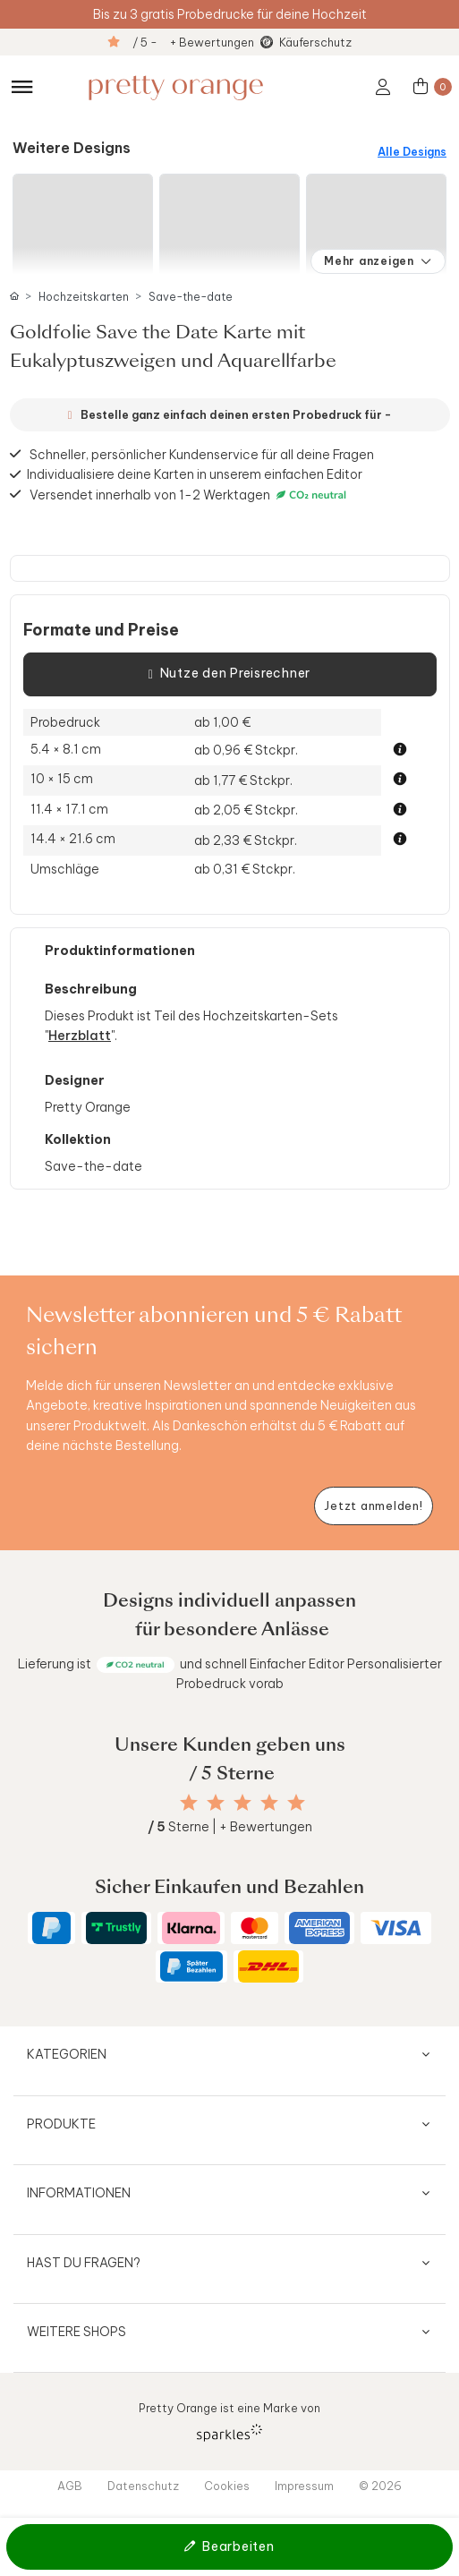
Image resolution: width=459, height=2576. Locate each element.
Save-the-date (191, 296)
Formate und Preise (101, 630)
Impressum (304, 2485)
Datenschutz (143, 2485)
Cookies (227, 2485)
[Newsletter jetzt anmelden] (373, 1506)
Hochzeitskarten (83, 296)
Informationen (79, 2193)
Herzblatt (79, 1036)
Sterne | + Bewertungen (230, 1827)
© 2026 (380, 2485)
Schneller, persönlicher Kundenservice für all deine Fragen (202, 454)
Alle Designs (412, 151)
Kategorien (66, 2054)
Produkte (61, 2124)
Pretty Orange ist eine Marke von (229, 2421)
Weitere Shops (76, 2332)
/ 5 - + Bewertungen (193, 42)
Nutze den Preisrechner (229, 674)
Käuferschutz (315, 42)
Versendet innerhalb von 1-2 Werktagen (190, 494)
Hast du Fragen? (83, 2263)
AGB (69, 2485)
